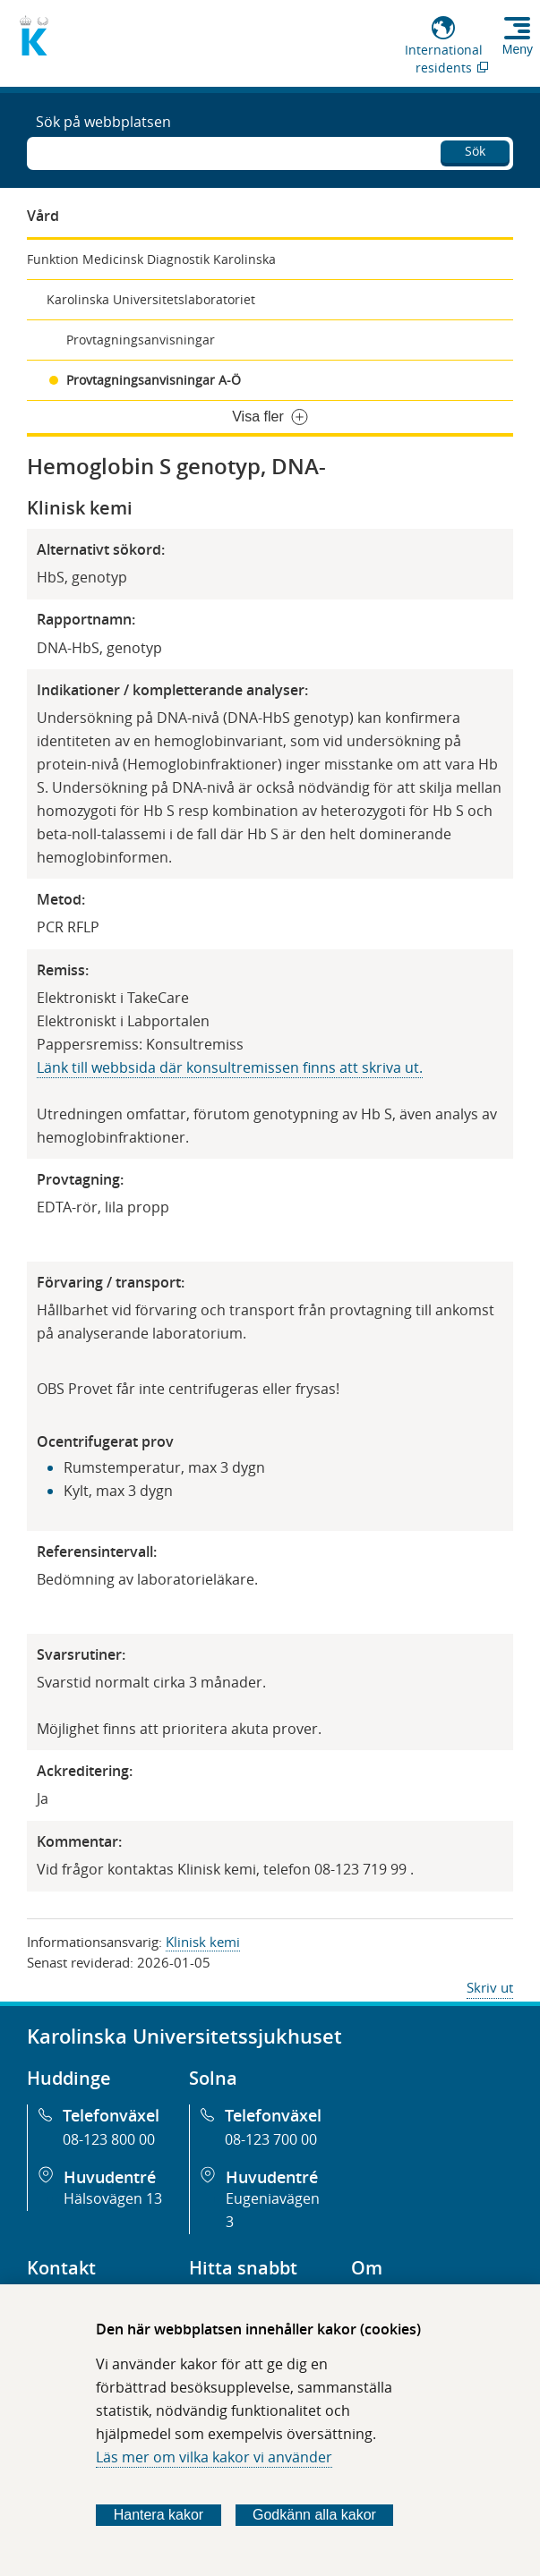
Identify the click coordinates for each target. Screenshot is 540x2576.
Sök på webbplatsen (103, 122)
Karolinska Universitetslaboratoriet (151, 299)
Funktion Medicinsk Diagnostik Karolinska (151, 259)
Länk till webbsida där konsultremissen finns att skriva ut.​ (230, 1067)
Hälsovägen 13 (113, 2198)
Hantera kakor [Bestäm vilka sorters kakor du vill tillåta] (159, 2514)
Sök (475, 150)
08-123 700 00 (271, 2139)
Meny (517, 49)
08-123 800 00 (109, 2139)
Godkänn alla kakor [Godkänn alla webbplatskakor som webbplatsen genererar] (314, 2514)
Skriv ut (490, 1987)
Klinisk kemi (203, 1942)
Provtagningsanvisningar (140, 339)
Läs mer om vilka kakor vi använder (214, 2457)
